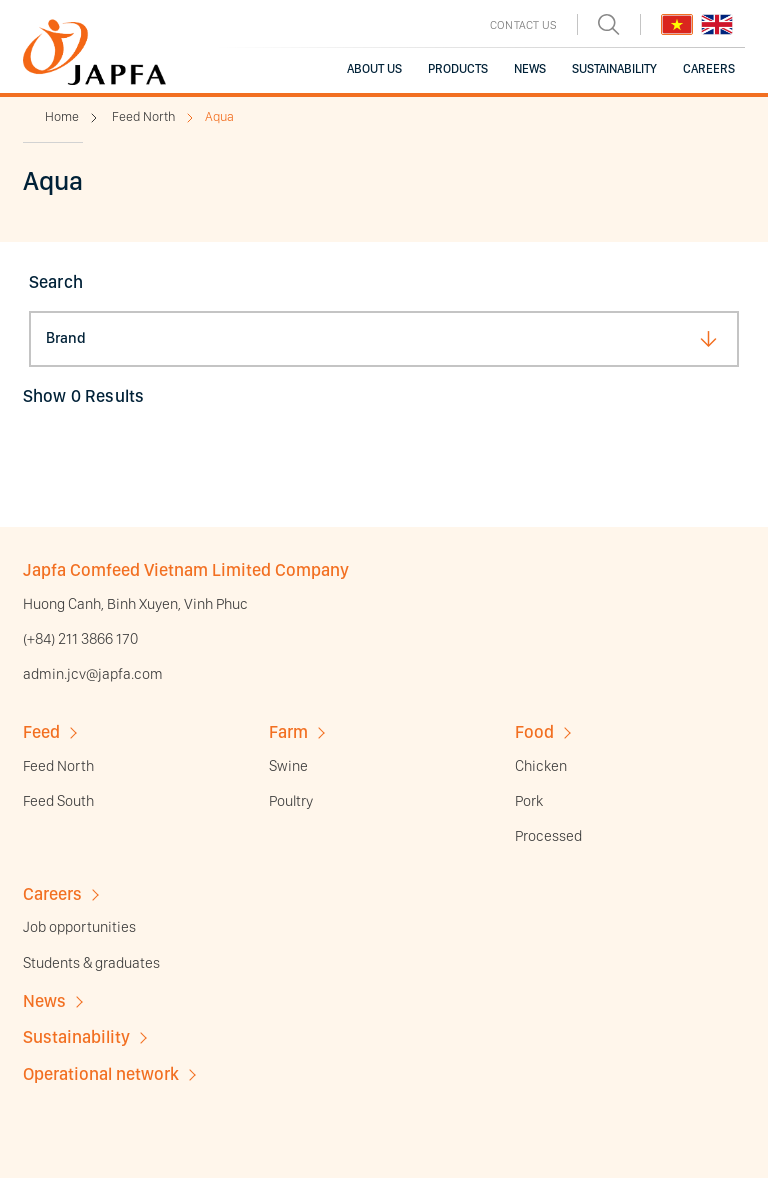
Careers (52, 893)
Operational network (101, 1073)
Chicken (541, 766)
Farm (288, 731)
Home (62, 116)
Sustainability (76, 1036)
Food (534, 731)
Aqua (219, 116)
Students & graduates (91, 963)
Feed (41, 731)
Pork (529, 801)
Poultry (291, 801)
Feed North (143, 116)
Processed (548, 836)
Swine (288, 766)
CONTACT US (523, 25)
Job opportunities (79, 927)
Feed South (58, 801)
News (44, 1000)
